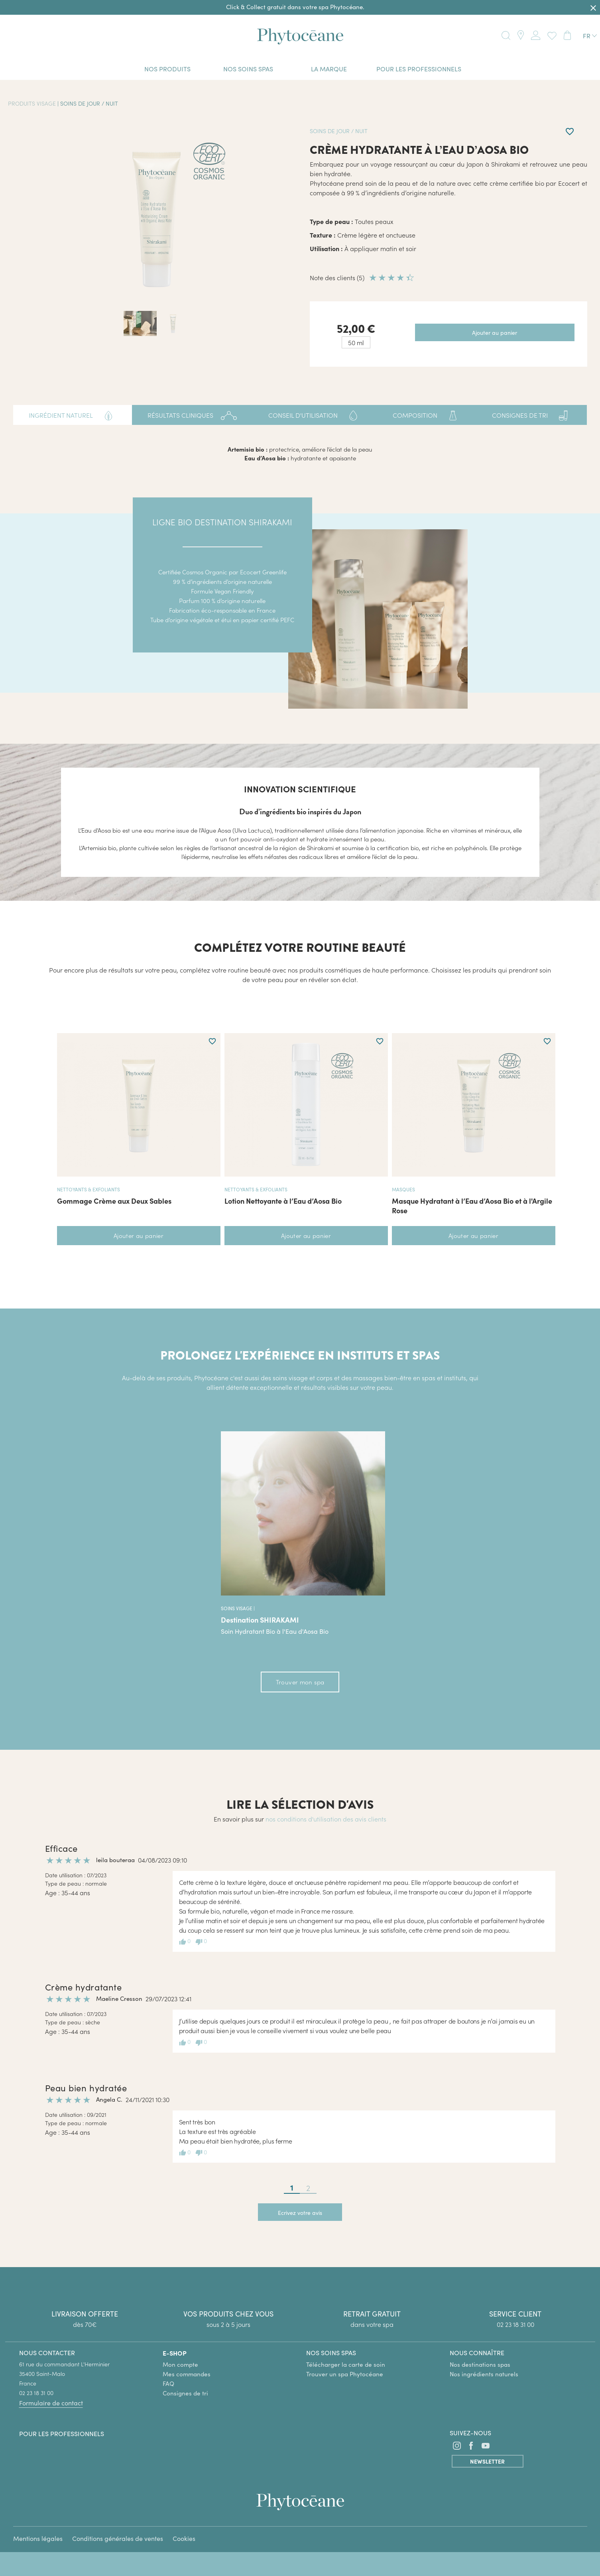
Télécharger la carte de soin (345, 2364)
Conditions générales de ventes (117, 2538)
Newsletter (487, 2461)
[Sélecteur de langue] (590, 36)
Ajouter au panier (138, 1235)
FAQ (168, 2383)
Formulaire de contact (51, 2403)
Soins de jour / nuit (89, 103)
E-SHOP (175, 2352)
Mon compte (180, 2364)
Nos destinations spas (480, 2364)
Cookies (184, 2538)
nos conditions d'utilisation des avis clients (326, 1818)
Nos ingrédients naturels (484, 2374)
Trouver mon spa (300, 1682)
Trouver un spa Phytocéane (344, 2374)
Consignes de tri (185, 2393)
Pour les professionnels (61, 2433)
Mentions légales (38, 2538)
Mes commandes (186, 2374)
